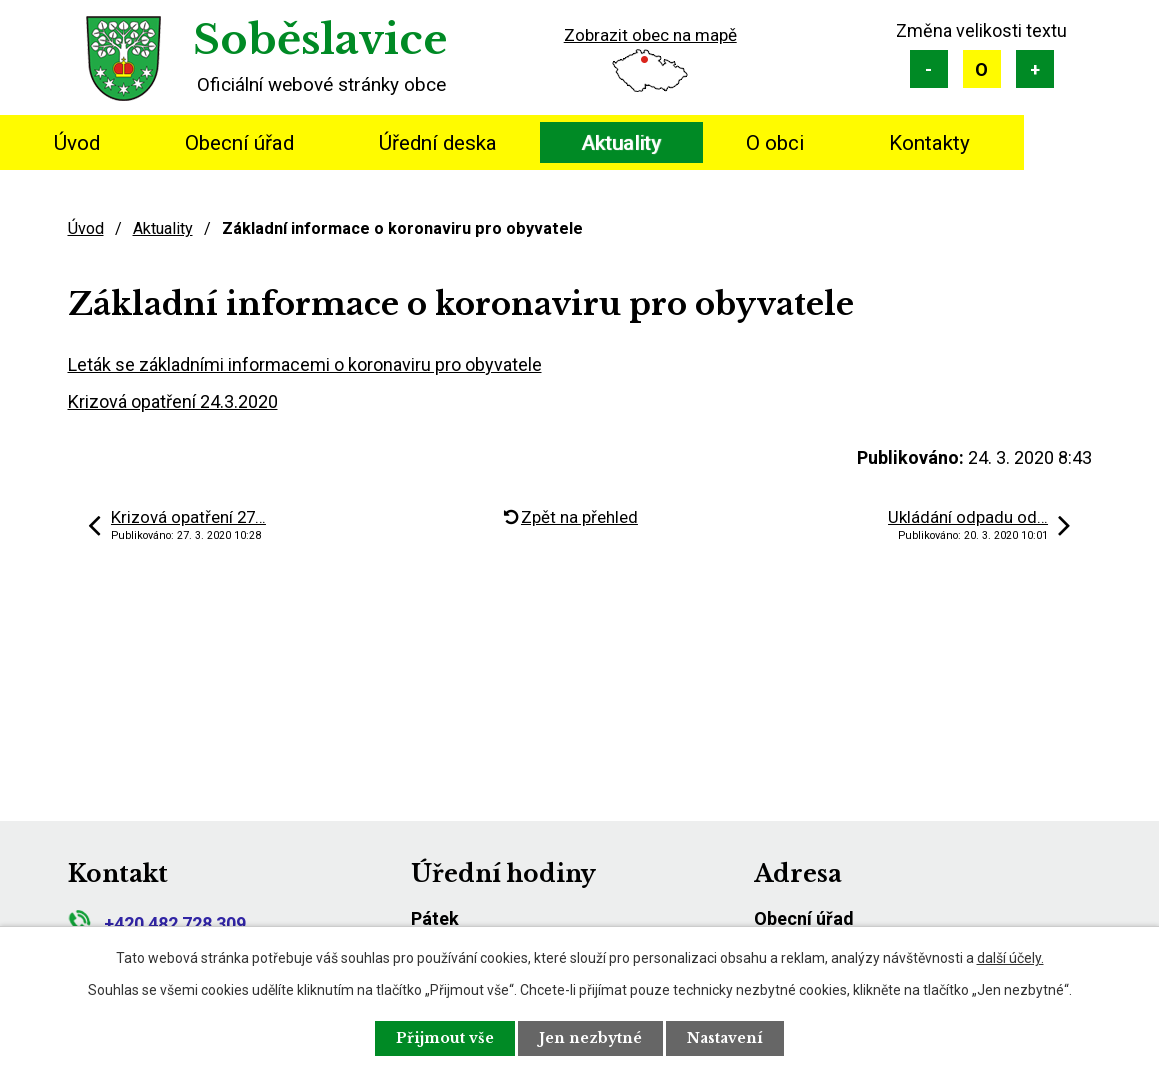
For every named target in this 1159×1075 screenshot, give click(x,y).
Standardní (982, 69)
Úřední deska (438, 143)
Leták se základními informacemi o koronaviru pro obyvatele (305, 364)
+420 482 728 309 (157, 923)
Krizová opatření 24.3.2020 (173, 401)
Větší (1035, 69)
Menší (929, 69)
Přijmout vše (445, 1038)
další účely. (1010, 958)
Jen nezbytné (590, 1038)
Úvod (77, 143)
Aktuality (621, 143)
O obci (775, 143)
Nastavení (725, 1038)
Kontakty (929, 143)
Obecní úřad (239, 143)
